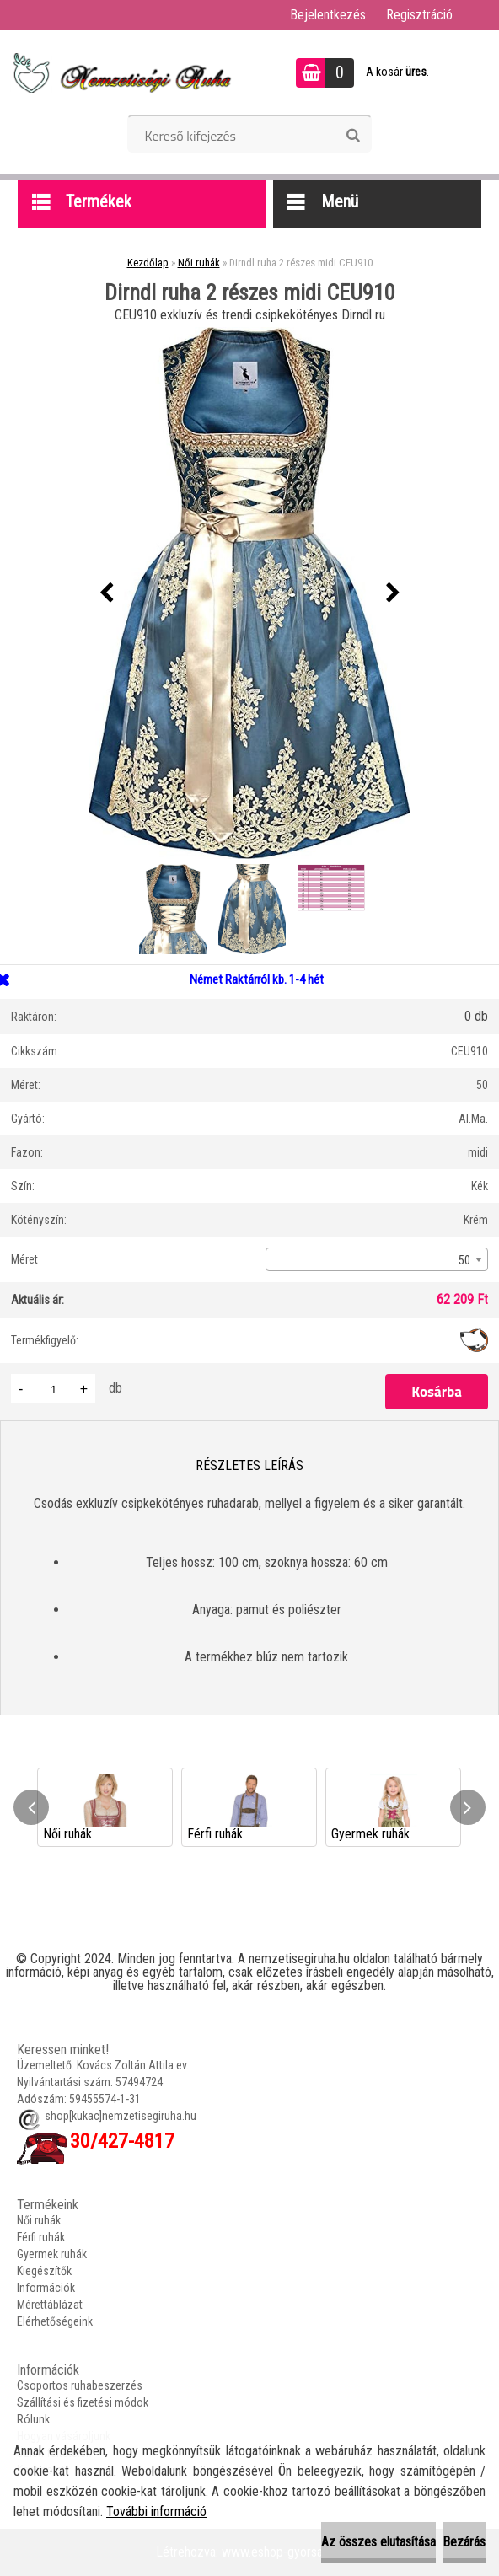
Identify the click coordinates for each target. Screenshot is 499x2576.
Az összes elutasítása (378, 2542)
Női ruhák (199, 262)
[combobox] (377, 1259)
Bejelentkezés (328, 15)
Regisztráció (419, 15)
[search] (353, 136)
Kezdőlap (148, 262)
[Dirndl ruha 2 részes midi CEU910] (249, 593)
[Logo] (120, 72)
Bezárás (464, 2542)
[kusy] (53, 1388)
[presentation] (106, 593)
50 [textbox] (464, 1260)
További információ (156, 2512)
